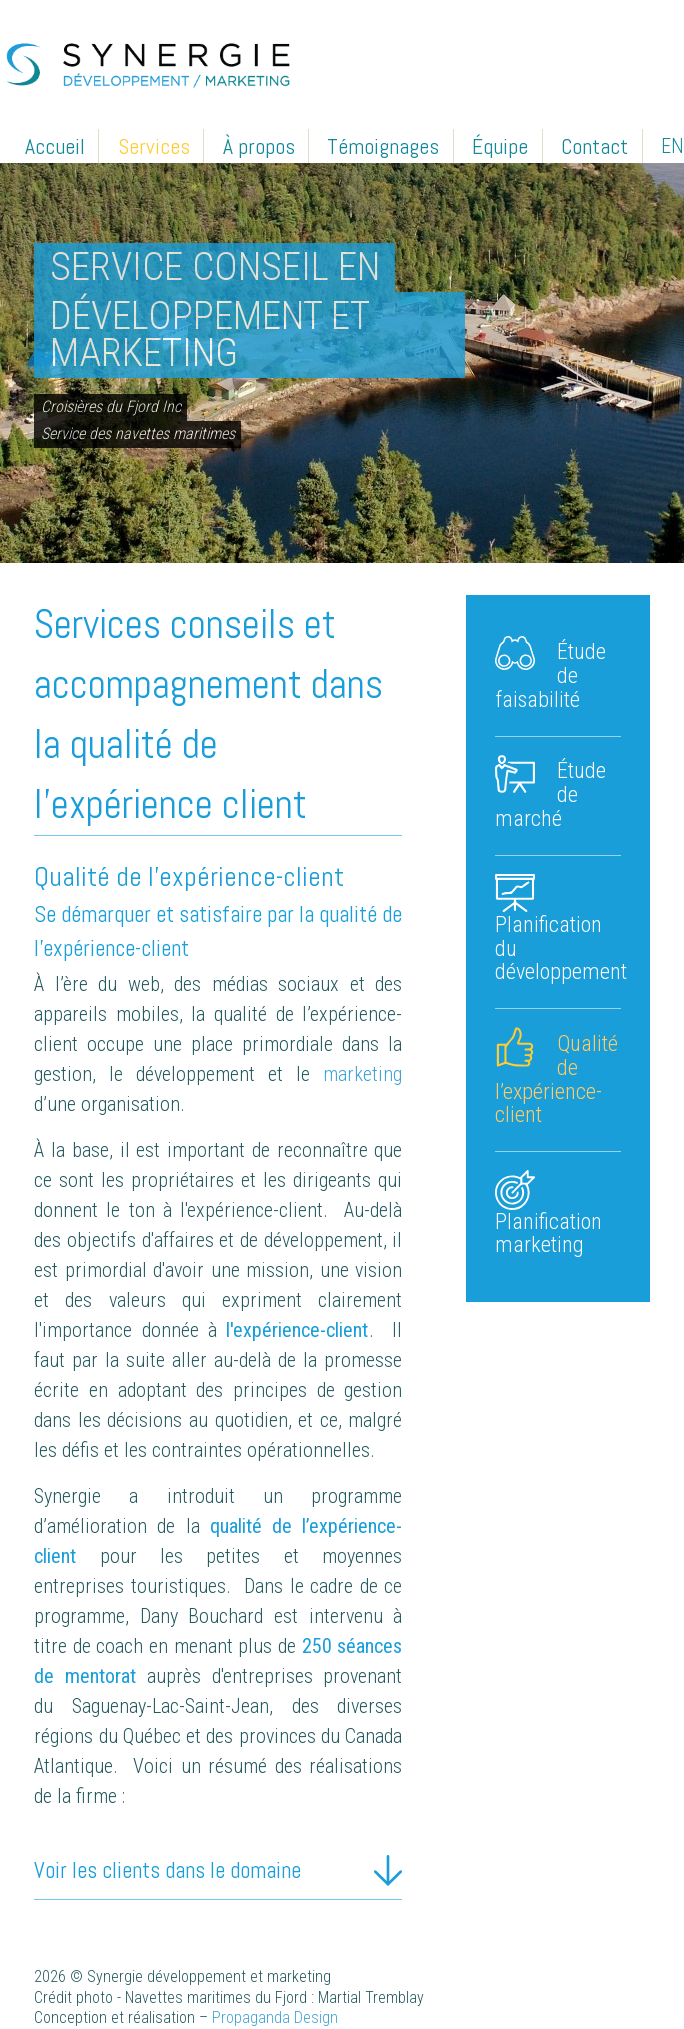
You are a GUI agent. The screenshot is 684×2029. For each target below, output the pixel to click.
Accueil (55, 145)
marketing (362, 1074)
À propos (259, 145)
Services (154, 145)
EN (672, 146)
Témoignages (383, 145)
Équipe (500, 145)
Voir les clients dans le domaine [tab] (167, 1870)
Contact (594, 145)
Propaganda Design (275, 2017)
